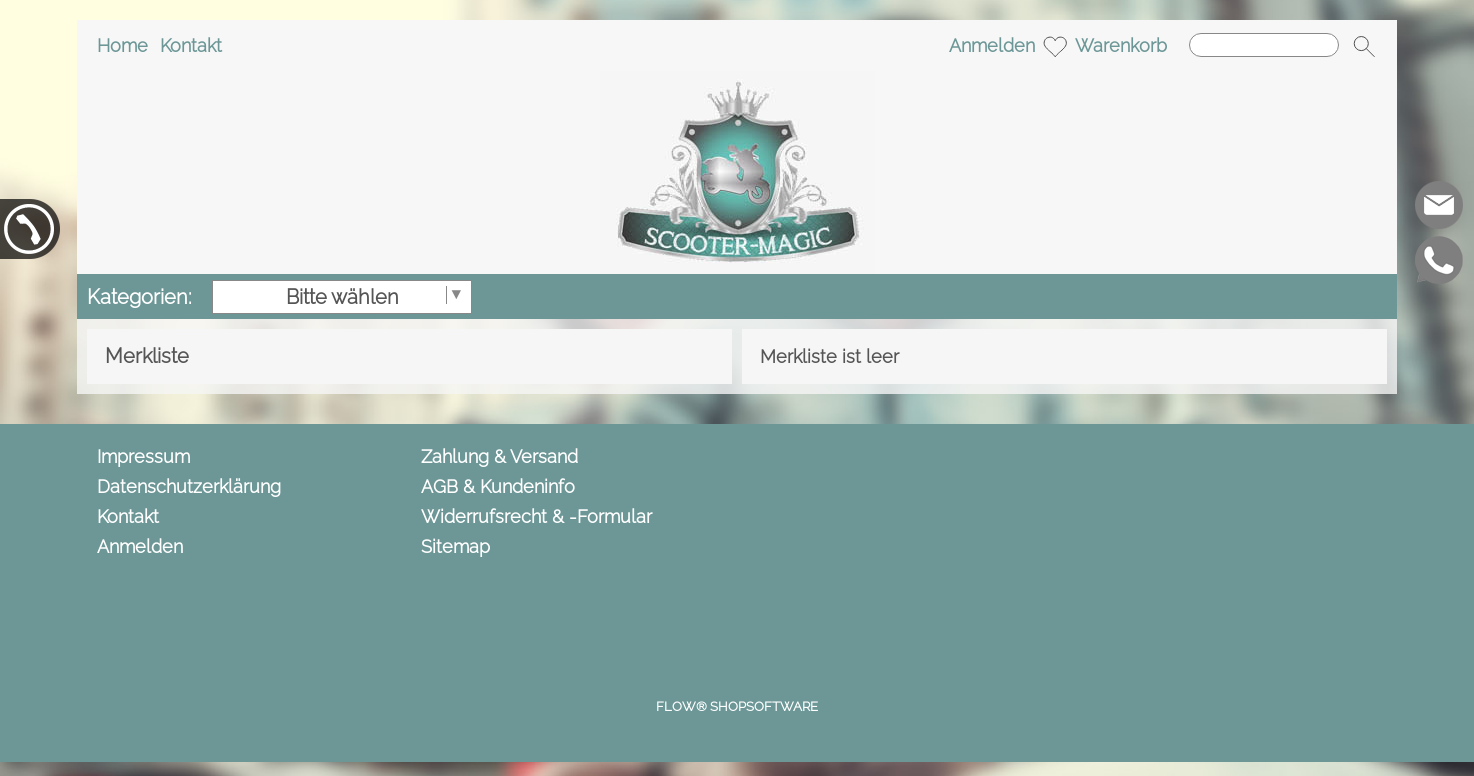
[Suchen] (1264, 45)
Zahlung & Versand (499, 456)
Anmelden (992, 45)
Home (122, 45)
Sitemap (455, 546)
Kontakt (191, 45)
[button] (1364, 46)
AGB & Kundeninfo (498, 486)
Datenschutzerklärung (189, 486)
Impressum (143, 456)
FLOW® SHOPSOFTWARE (737, 706)
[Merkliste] (1055, 46)
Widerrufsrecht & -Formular (536, 516)
